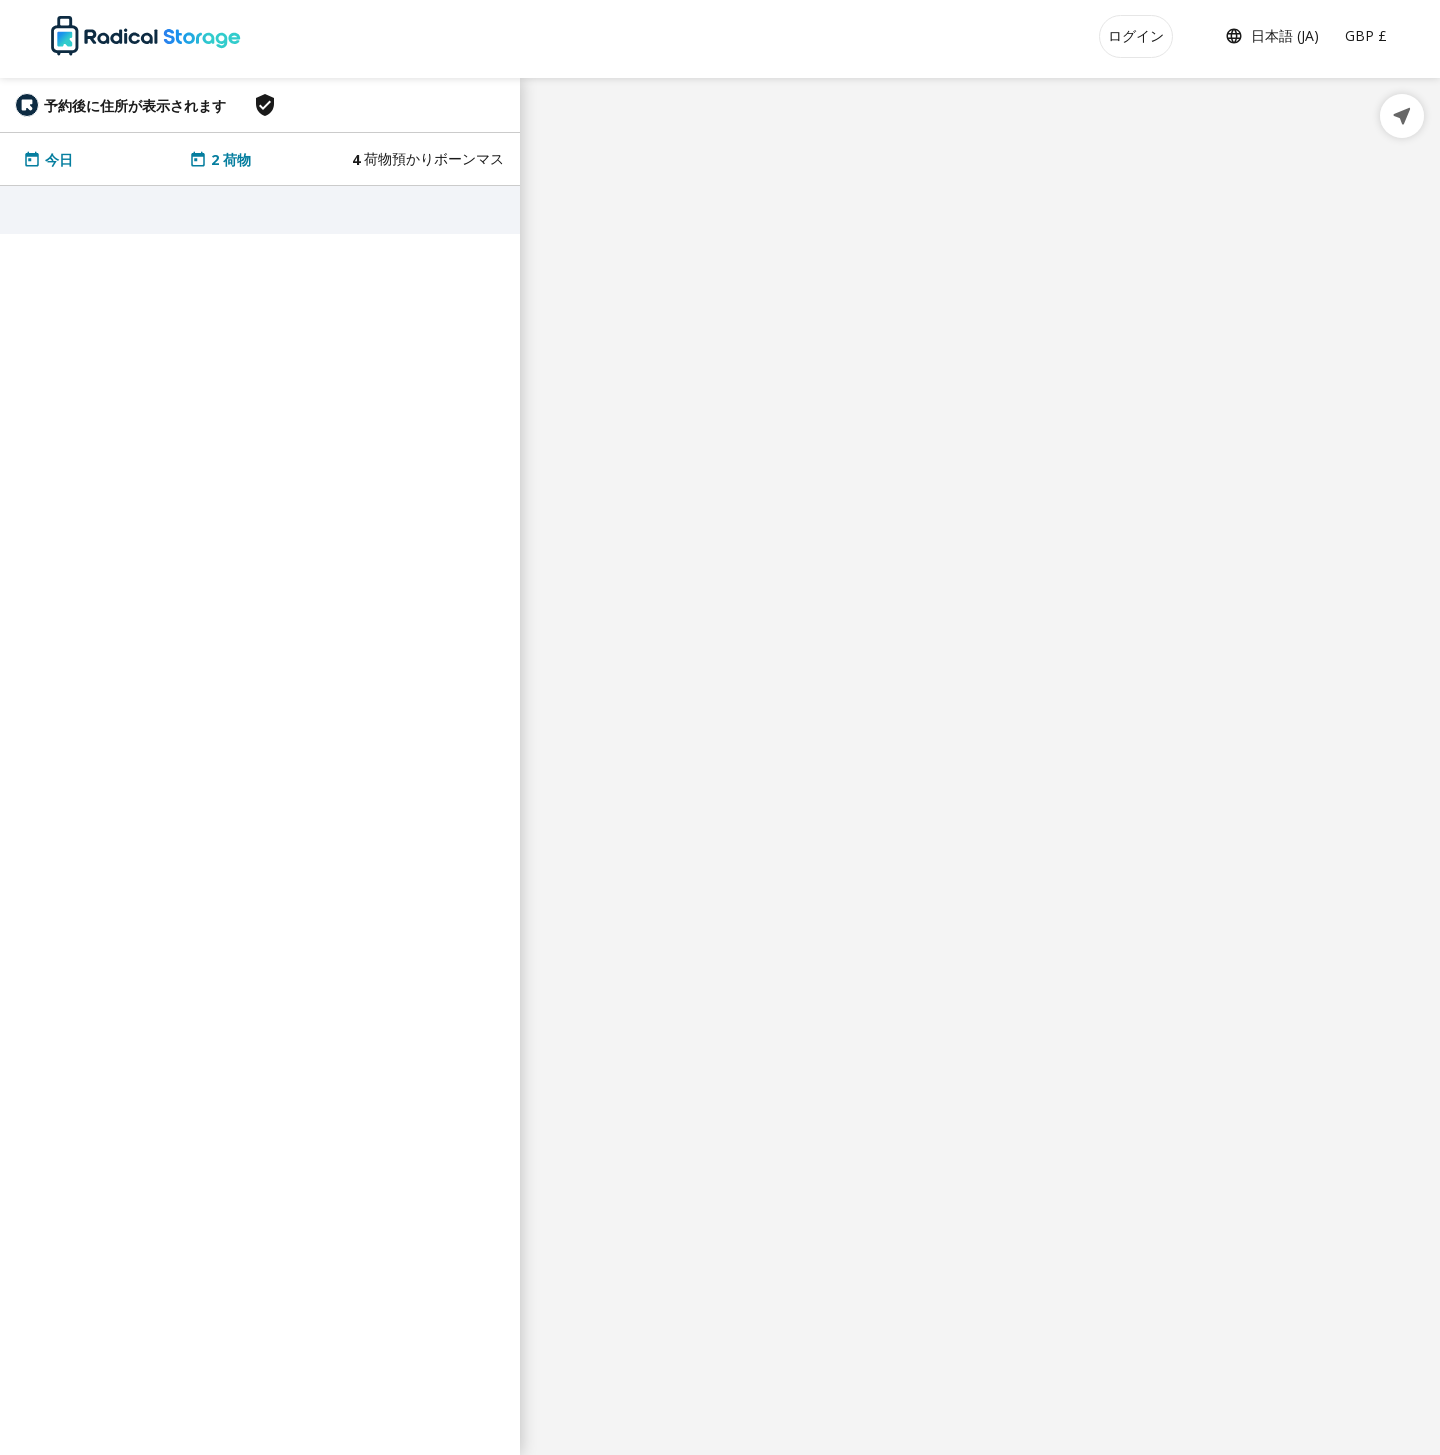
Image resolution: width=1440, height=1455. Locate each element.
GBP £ (1366, 35)
